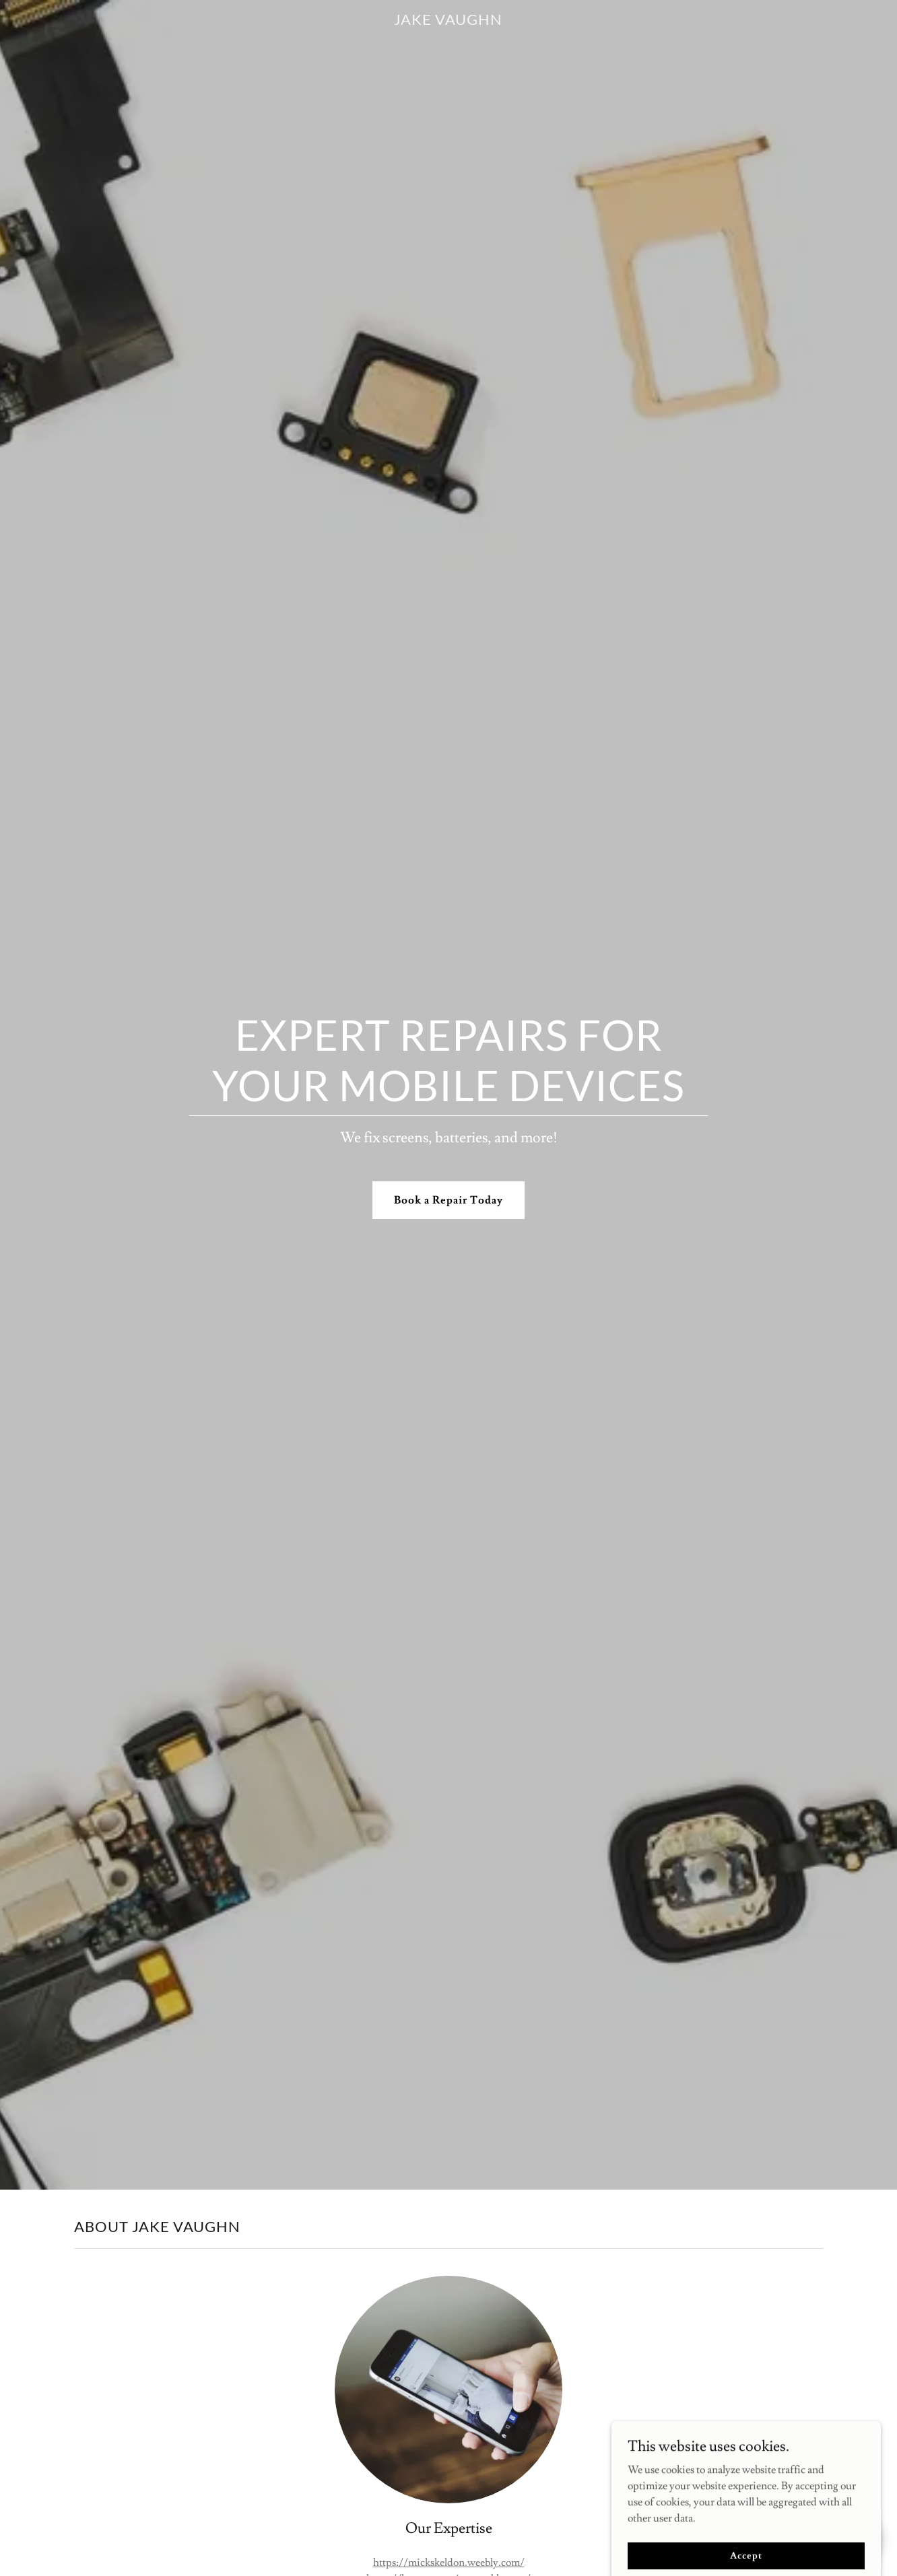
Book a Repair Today (448, 1200)
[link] (449, 21)
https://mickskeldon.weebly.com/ (449, 2562)
